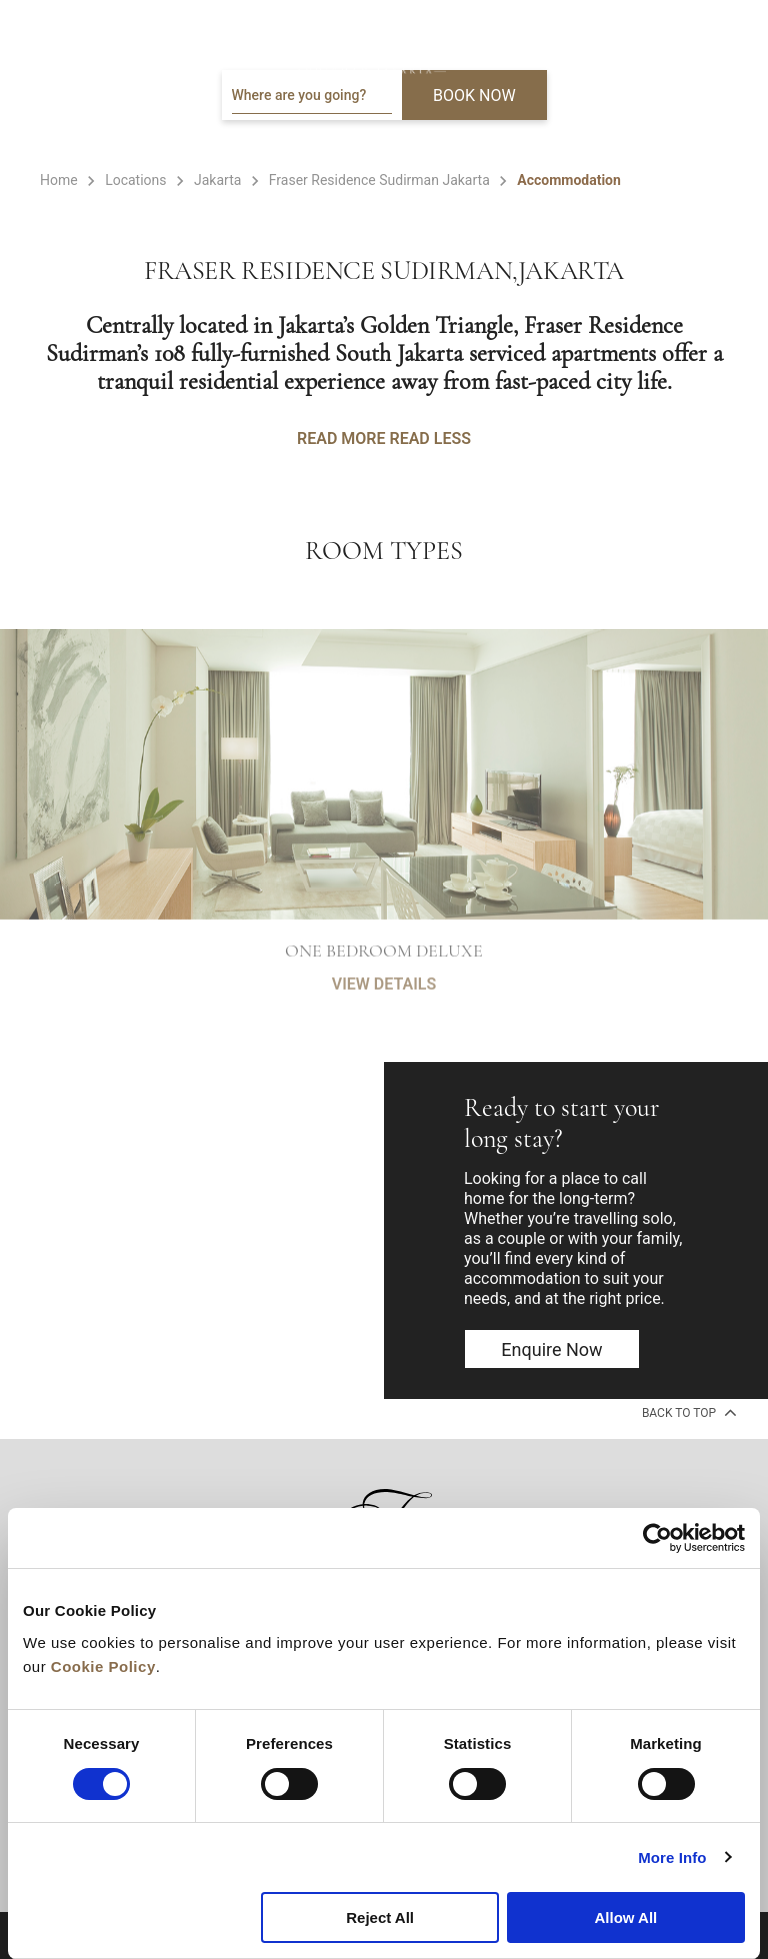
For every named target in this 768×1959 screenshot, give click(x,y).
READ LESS (429, 438)
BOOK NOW (474, 95)
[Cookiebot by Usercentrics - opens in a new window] (657, 1538)
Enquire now (551, 1349)
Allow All (625, 1917)
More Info (672, 1857)
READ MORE (341, 438)
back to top (687, 1412)
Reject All (380, 1917)
